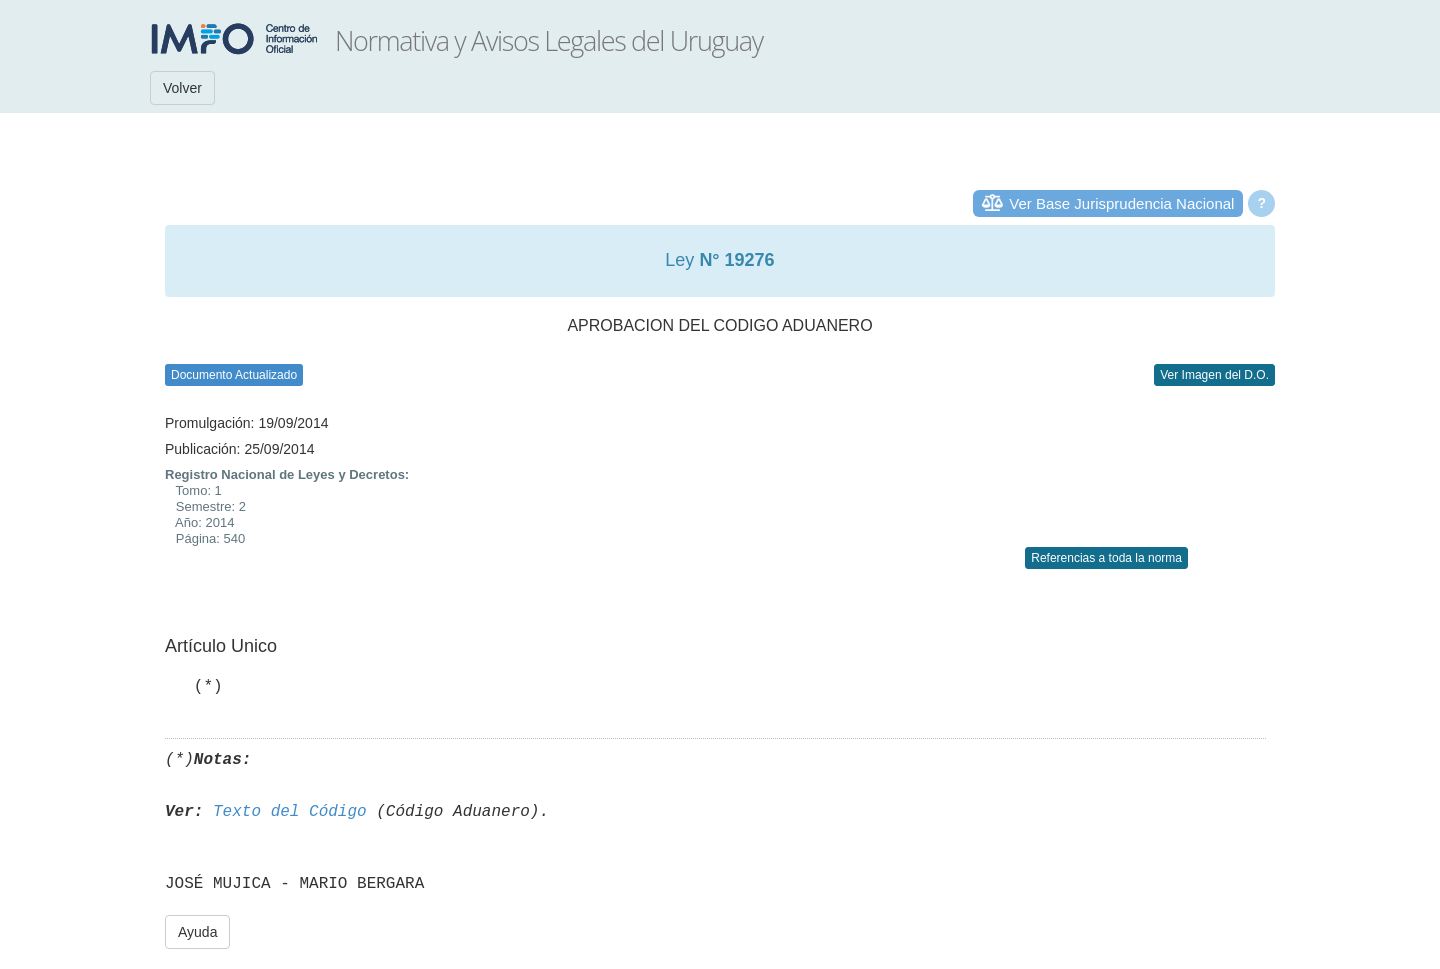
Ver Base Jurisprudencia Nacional (1121, 203)
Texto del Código (290, 812)
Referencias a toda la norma (1106, 558)
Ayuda (197, 932)
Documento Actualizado (234, 375)
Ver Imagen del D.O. (1214, 375)
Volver (182, 88)
